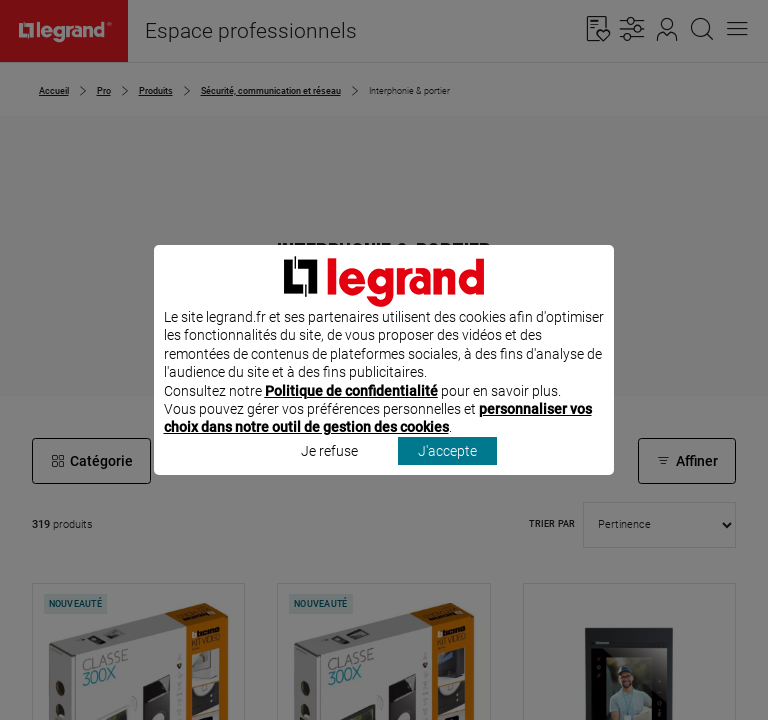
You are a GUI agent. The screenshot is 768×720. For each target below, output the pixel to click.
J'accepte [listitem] (447, 477)
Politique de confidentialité (351, 417)
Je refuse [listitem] (329, 477)
